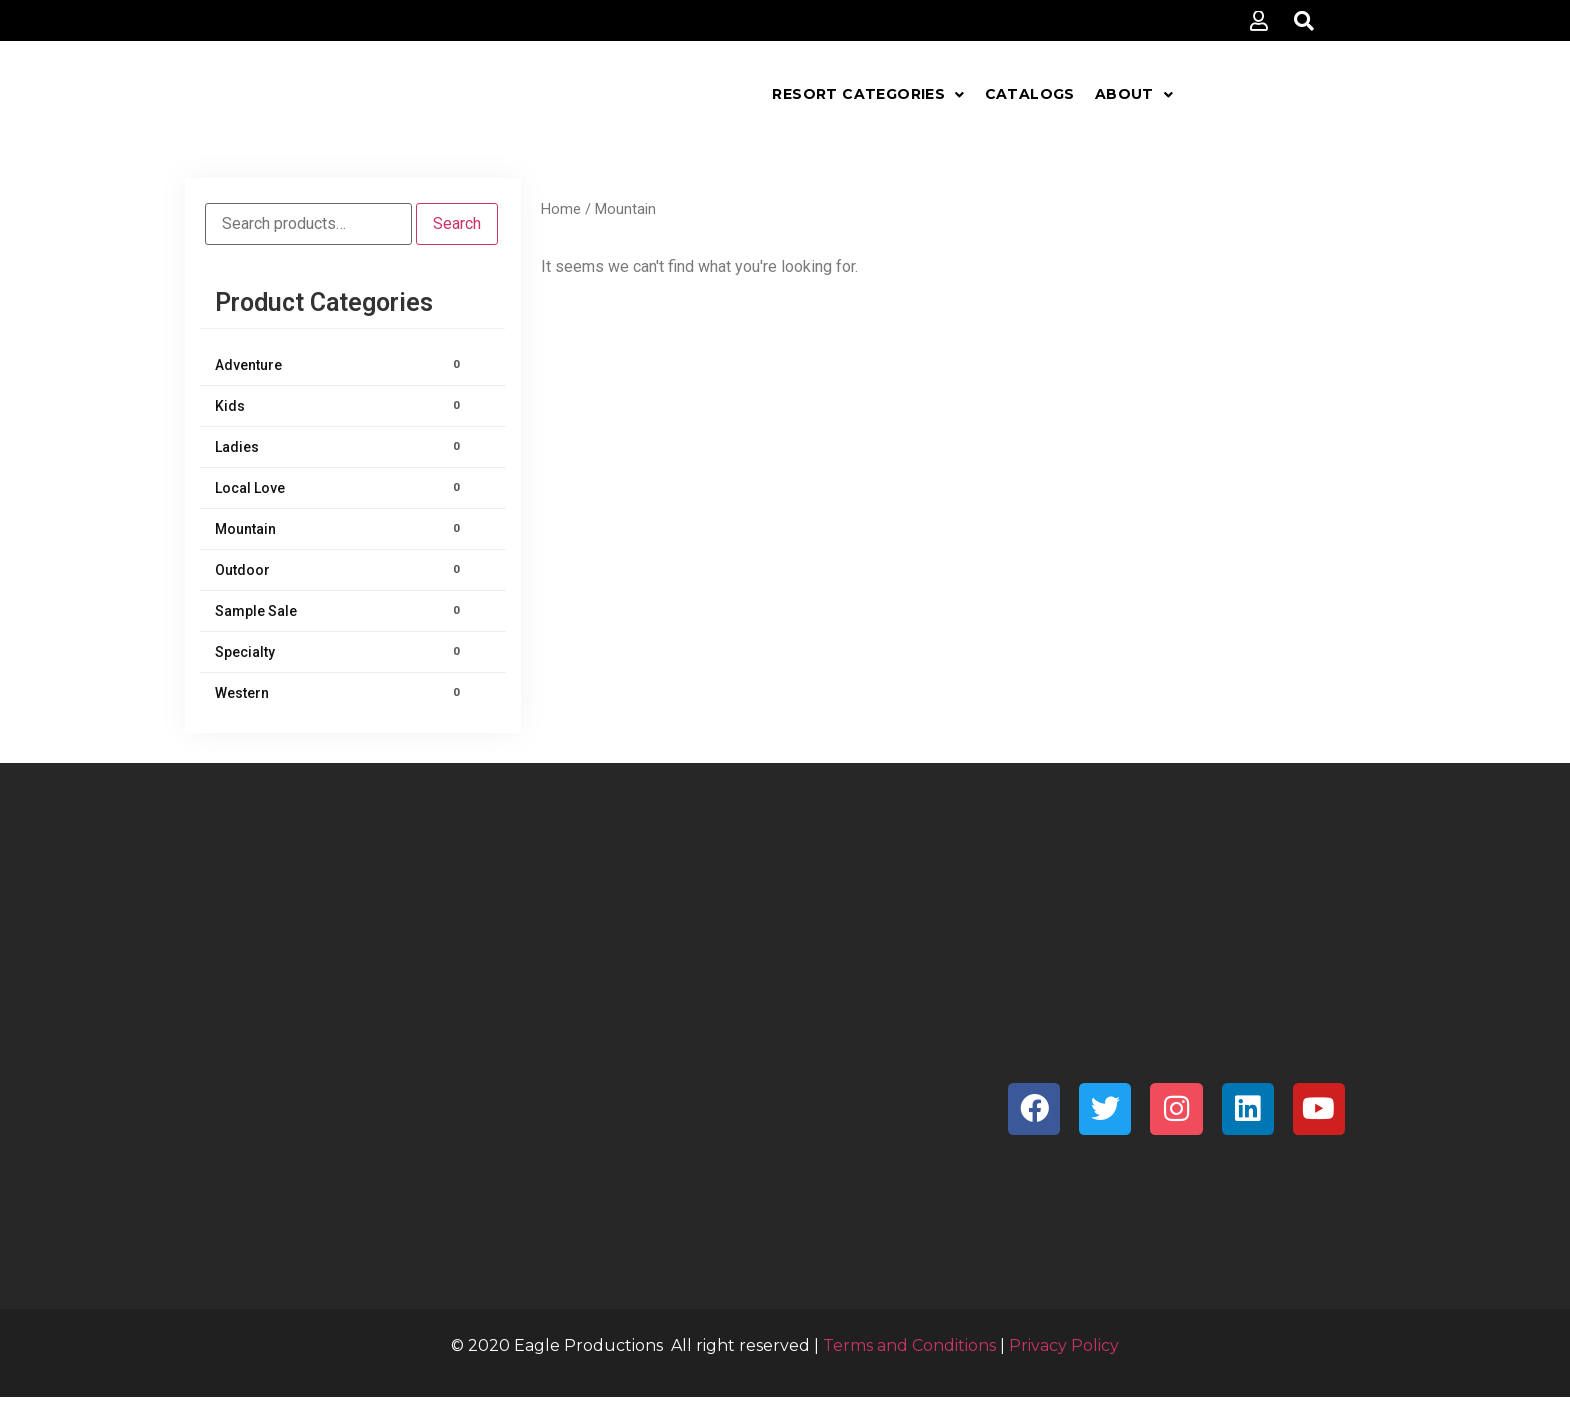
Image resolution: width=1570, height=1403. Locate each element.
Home (561, 209)
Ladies (340, 447)
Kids (340, 406)
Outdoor (340, 570)
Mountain (340, 529)
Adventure (340, 365)
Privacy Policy (1064, 1345)
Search (457, 223)
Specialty (340, 652)
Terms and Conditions (909, 1345)
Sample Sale (340, 611)
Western (340, 693)
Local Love (340, 488)
